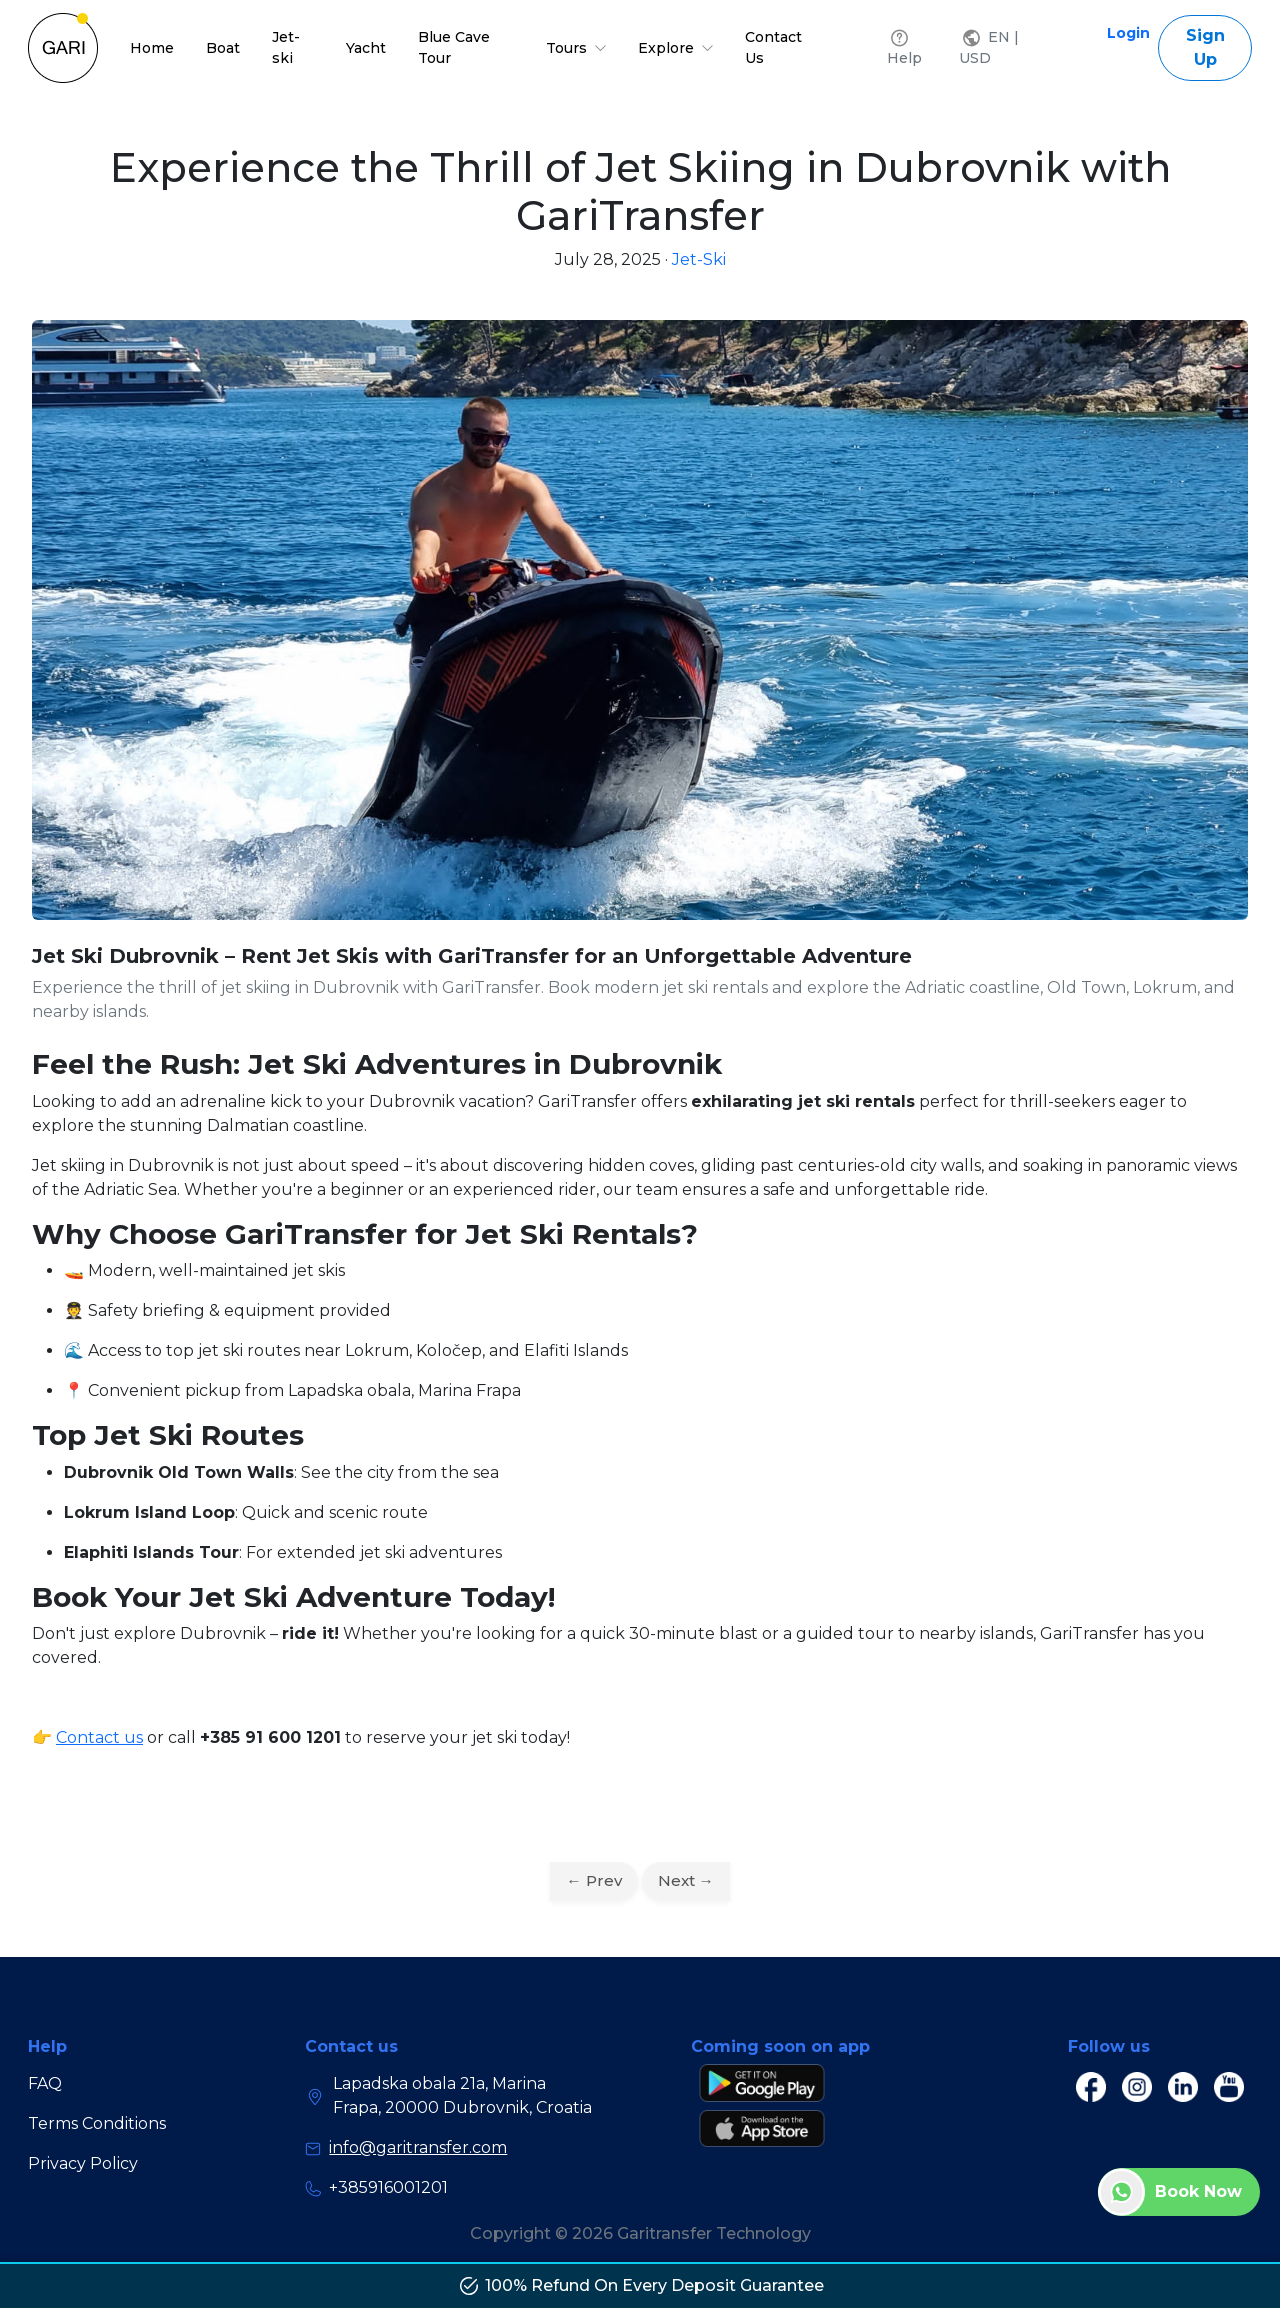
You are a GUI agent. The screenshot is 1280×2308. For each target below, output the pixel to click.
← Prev (593, 1880)
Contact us (99, 1737)
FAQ (45, 2083)
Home (152, 48)
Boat (223, 48)
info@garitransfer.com (406, 2148)
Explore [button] (675, 48)
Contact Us (773, 47)
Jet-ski (286, 47)
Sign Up (1205, 47)
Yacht (366, 48)
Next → (686, 1880)
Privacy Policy (83, 2163)
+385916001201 (376, 2187)
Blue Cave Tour (454, 47)
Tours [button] (576, 48)
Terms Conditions (97, 2123)
